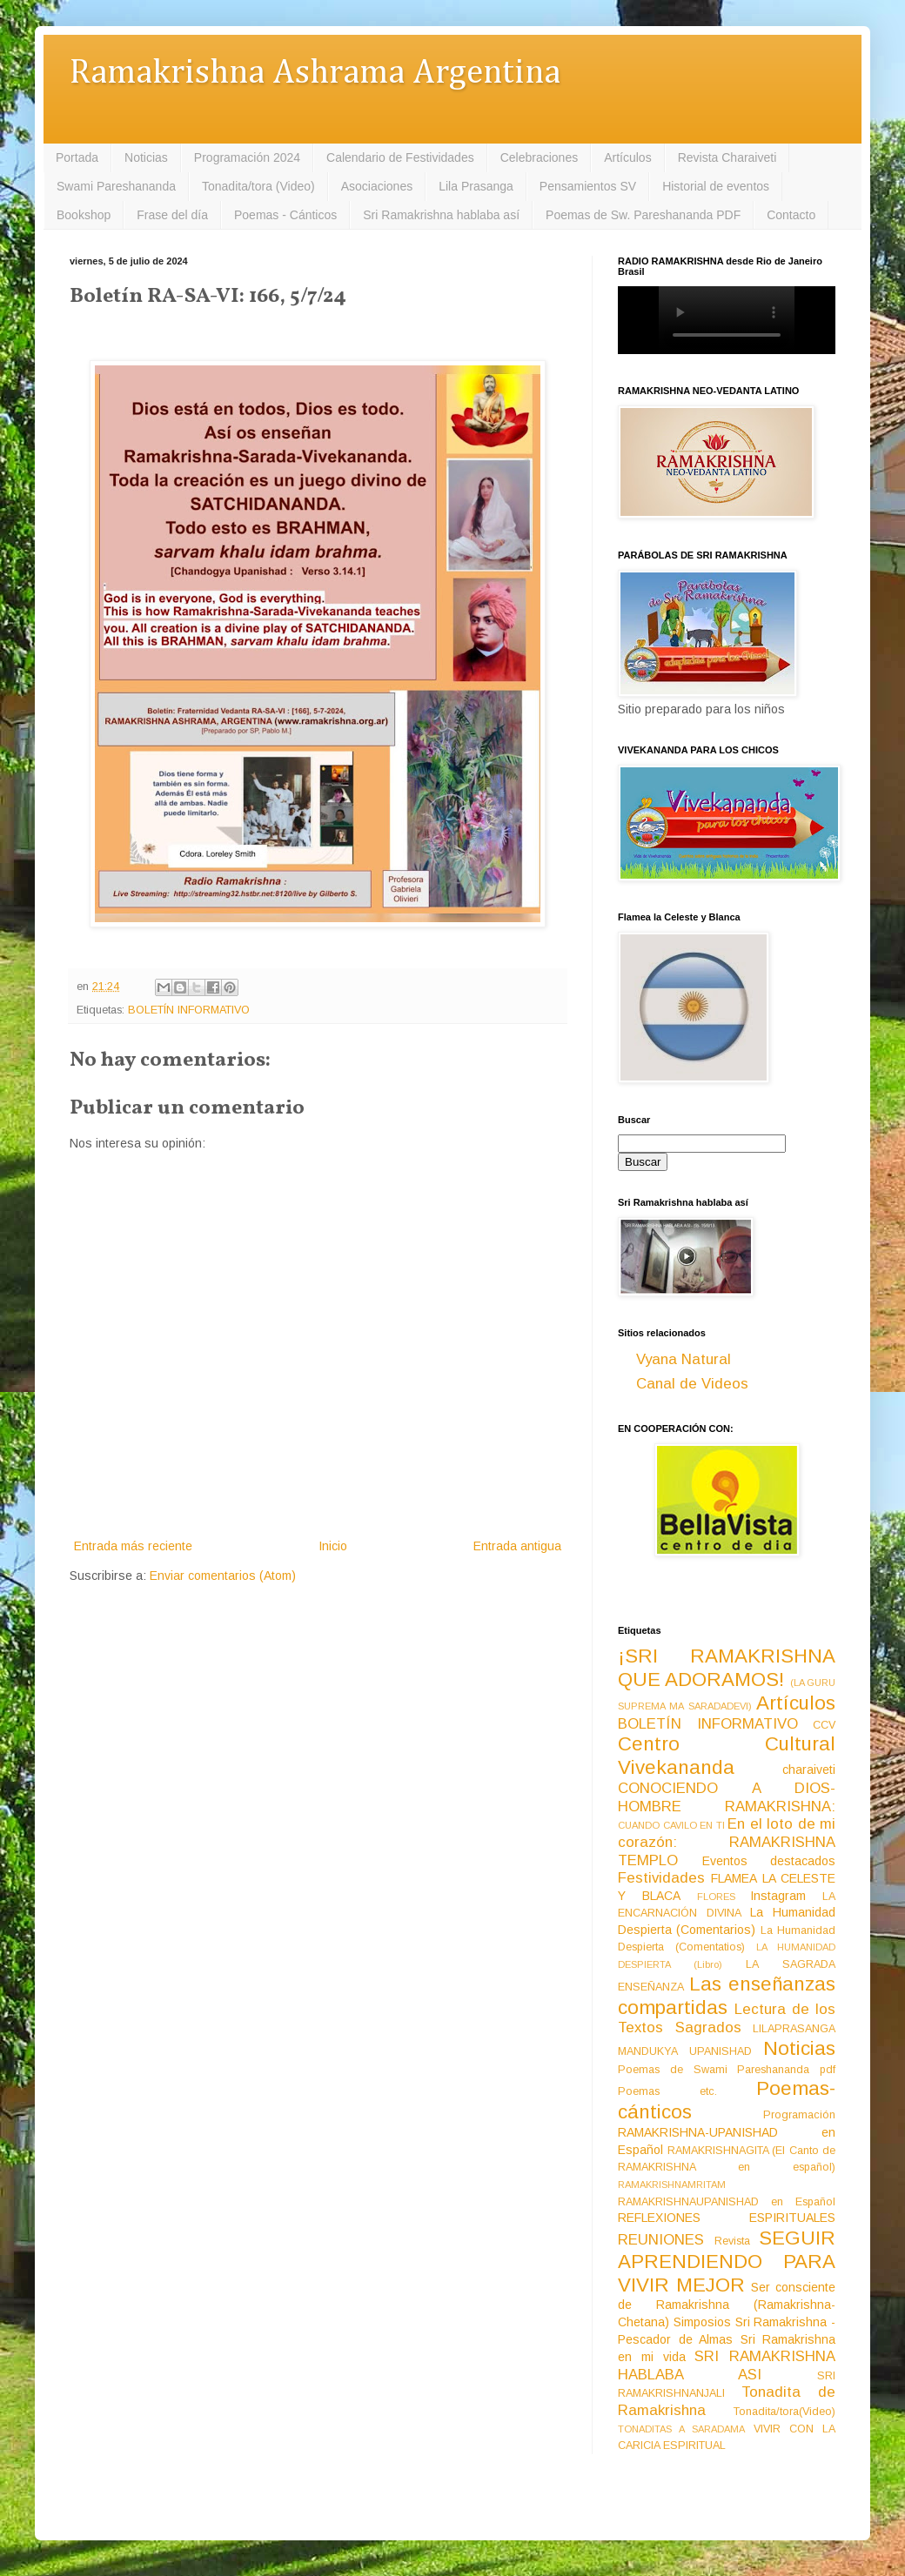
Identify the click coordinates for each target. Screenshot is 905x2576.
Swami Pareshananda (116, 186)
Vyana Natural (683, 1359)
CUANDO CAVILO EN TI (671, 1825)
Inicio (332, 1546)
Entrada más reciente (133, 1546)
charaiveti (808, 1769)
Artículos (627, 157)
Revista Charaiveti (727, 157)
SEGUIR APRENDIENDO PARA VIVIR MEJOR (726, 2261)
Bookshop (84, 215)
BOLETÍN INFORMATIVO (189, 1010)
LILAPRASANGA (794, 2029)
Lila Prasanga (476, 186)
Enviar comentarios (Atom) (223, 1575)
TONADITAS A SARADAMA (681, 2429)
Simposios (702, 2322)
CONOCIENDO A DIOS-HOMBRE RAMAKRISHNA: (726, 1797)
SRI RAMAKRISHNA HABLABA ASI (726, 2365)
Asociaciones (377, 186)
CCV (824, 1725)
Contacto (791, 215)
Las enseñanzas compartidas (726, 1995)
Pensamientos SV (588, 186)
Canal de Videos (692, 1383)
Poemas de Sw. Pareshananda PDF (643, 215)
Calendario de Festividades (400, 157)
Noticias (146, 157)
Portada (77, 157)
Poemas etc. (667, 2091)
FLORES (716, 1896)
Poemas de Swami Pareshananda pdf (726, 2070)
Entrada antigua (517, 1546)
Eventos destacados (769, 1861)
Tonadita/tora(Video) (784, 2411)
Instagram (778, 1896)
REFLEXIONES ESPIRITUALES (726, 2218)
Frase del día (172, 215)
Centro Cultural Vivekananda (726, 1755)
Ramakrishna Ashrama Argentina (315, 73)
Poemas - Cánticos (285, 215)
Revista (732, 2241)
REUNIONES (661, 2239)
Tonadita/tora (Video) (258, 186)
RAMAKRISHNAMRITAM (672, 2184)
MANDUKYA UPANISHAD (685, 2051)
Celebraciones (539, 157)
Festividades (661, 1878)
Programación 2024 (247, 157)
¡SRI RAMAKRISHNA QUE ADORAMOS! (726, 1667)
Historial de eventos (715, 186)
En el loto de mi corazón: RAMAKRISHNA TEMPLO (726, 1842)
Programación (799, 2115)
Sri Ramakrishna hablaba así (441, 215)
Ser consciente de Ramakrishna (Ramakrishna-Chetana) (726, 2304)
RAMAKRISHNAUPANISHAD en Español (726, 2202)
